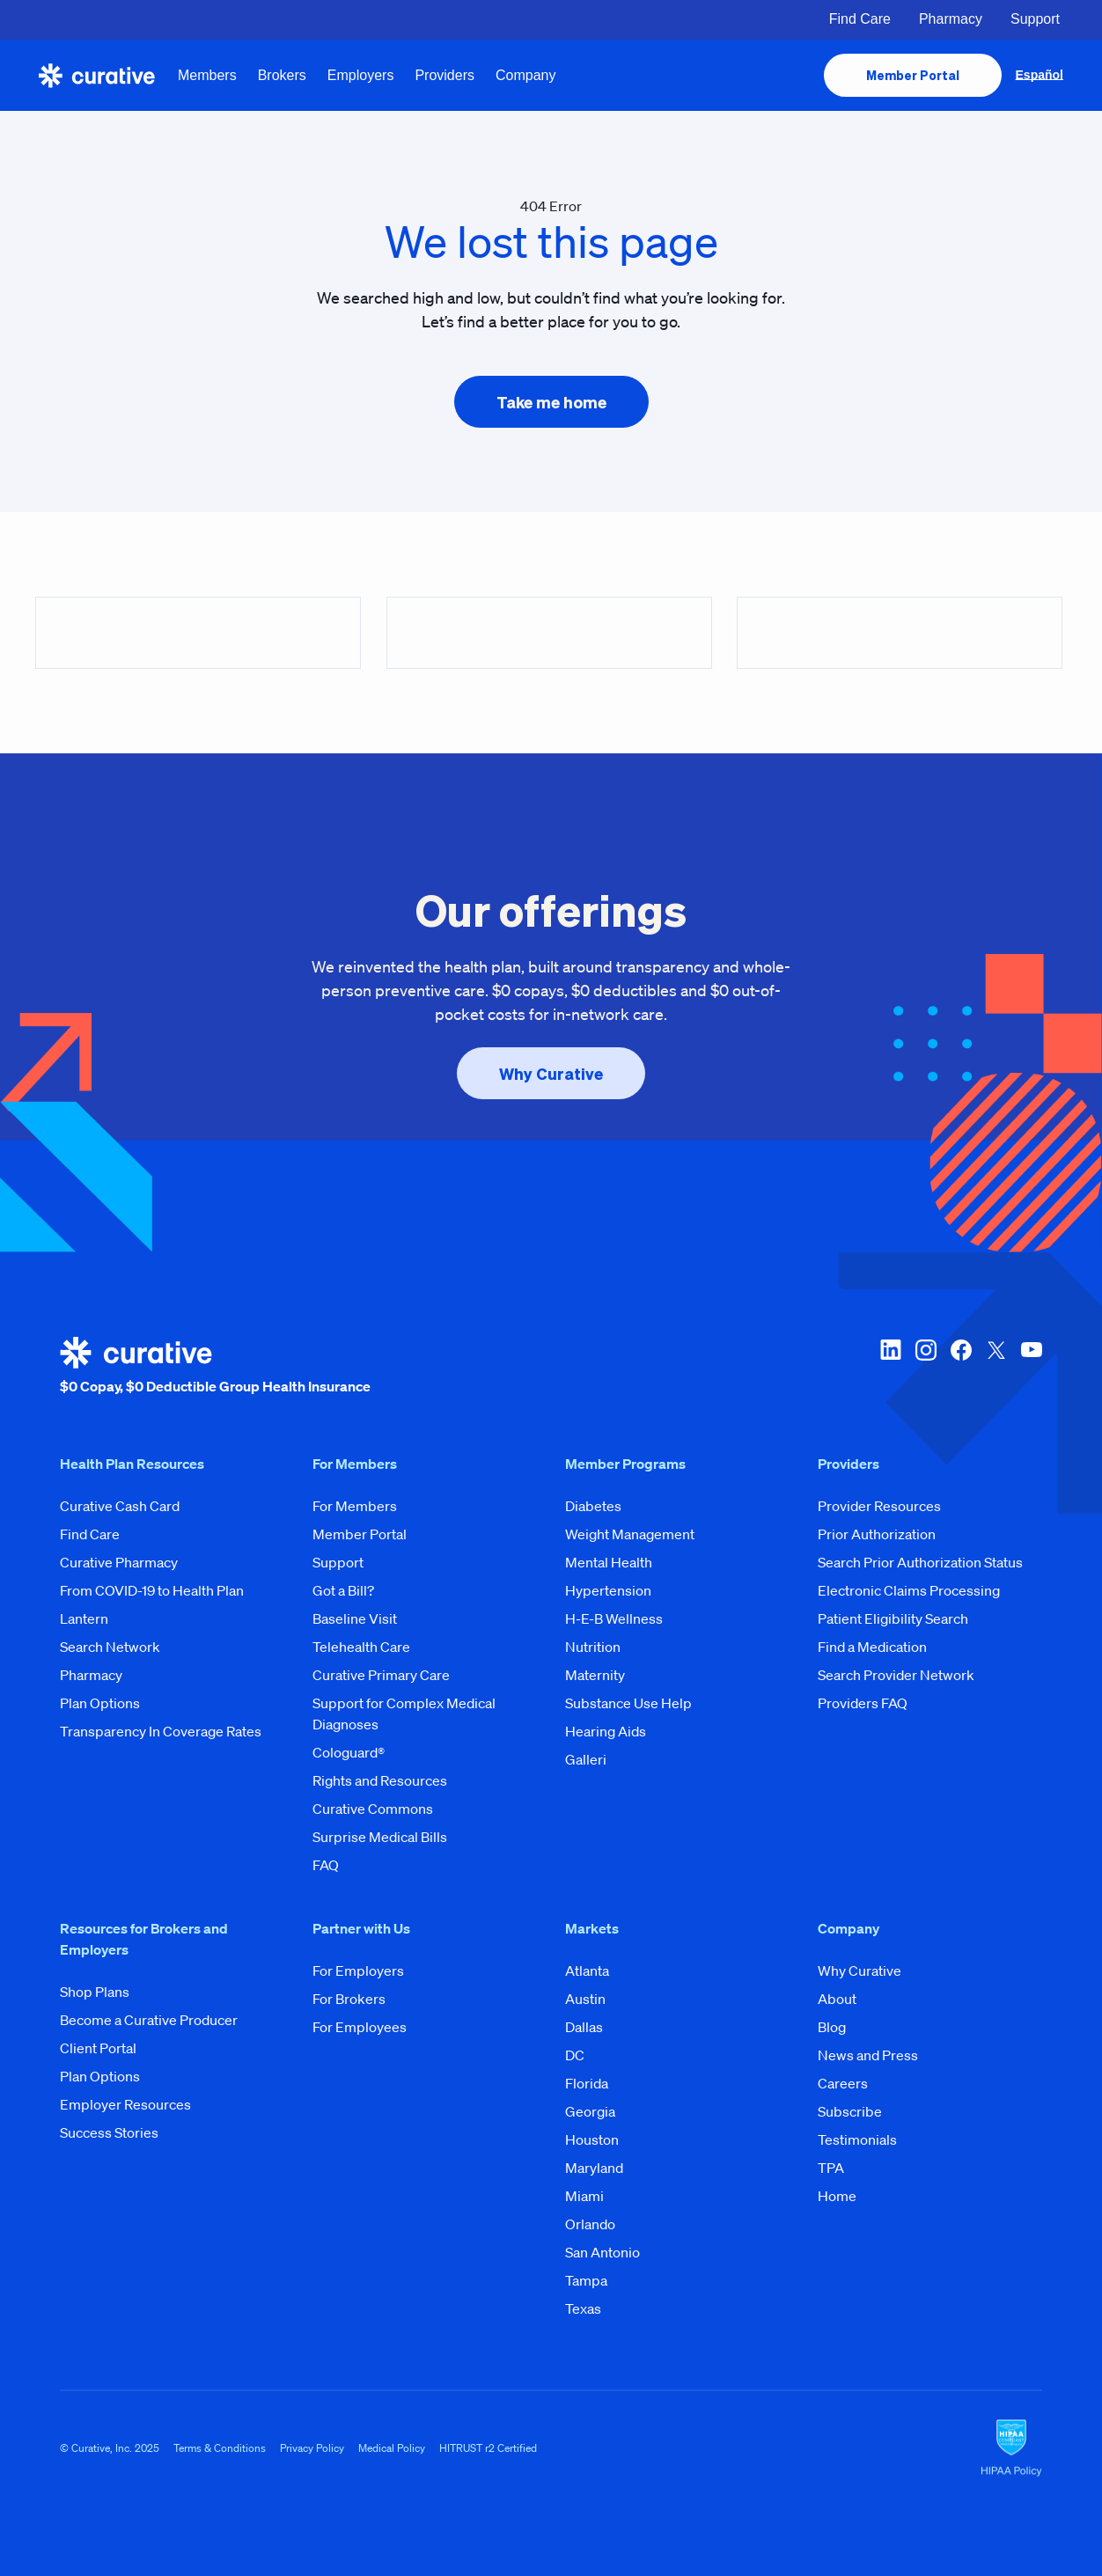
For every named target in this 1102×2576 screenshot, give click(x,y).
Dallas (584, 2027)
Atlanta (587, 1970)
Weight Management (629, 1534)
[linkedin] (890, 1367)
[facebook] (961, 1367)
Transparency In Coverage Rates (160, 1731)
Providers (444, 75)
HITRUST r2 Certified (488, 2447)
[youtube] (1031, 1367)
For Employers (358, 1970)
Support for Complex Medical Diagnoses (404, 1713)
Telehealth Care (361, 1646)
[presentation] (913, 75)
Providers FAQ (862, 1703)
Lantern (84, 1618)
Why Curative (859, 1970)
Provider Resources (879, 1506)
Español (1039, 75)
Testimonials (857, 2139)
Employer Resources (125, 2104)
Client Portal (98, 2048)
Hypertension (608, 1590)
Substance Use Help (628, 1703)
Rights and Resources (379, 1780)
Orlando (590, 2224)
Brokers (282, 75)
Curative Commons (372, 1808)
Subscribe (850, 2111)
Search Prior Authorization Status (920, 1562)
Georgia (590, 2111)
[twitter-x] (996, 1367)
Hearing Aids (605, 1731)
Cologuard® (348, 1752)
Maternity (595, 1675)
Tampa (586, 2280)
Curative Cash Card (120, 1506)
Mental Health (608, 1562)
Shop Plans (94, 1991)
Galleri (585, 1759)
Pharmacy (950, 18)
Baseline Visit (354, 1618)
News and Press (868, 2055)
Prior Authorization (877, 1534)
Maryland (594, 2167)
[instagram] (926, 1367)
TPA (831, 2167)
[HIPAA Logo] (1011, 2448)
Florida (586, 2083)
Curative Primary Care (381, 1675)
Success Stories (109, 2132)
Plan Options (100, 1703)
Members (207, 75)
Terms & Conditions (219, 2447)
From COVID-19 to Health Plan (152, 1590)
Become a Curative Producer (149, 2020)
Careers (843, 2083)
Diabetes (593, 1506)
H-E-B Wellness (614, 1618)
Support (1035, 18)
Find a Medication (872, 1646)
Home (837, 2196)
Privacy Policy (312, 2447)
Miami (584, 2196)
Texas (583, 2308)
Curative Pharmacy (119, 1562)
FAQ (325, 1865)
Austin (585, 1998)
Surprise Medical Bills (379, 1837)
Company (525, 75)
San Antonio (602, 2252)
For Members (354, 1506)
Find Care (860, 18)
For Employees (359, 2027)
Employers (360, 75)
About (837, 1998)
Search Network (110, 1646)
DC (574, 2055)
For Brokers (349, 1998)
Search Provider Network (896, 1675)
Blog (832, 2027)
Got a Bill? (343, 1590)
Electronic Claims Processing (909, 1590)
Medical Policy (391, 2447)
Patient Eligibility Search (893, 1618)
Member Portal (359, 1534)
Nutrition (593, 1646)
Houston (592, 2139)
